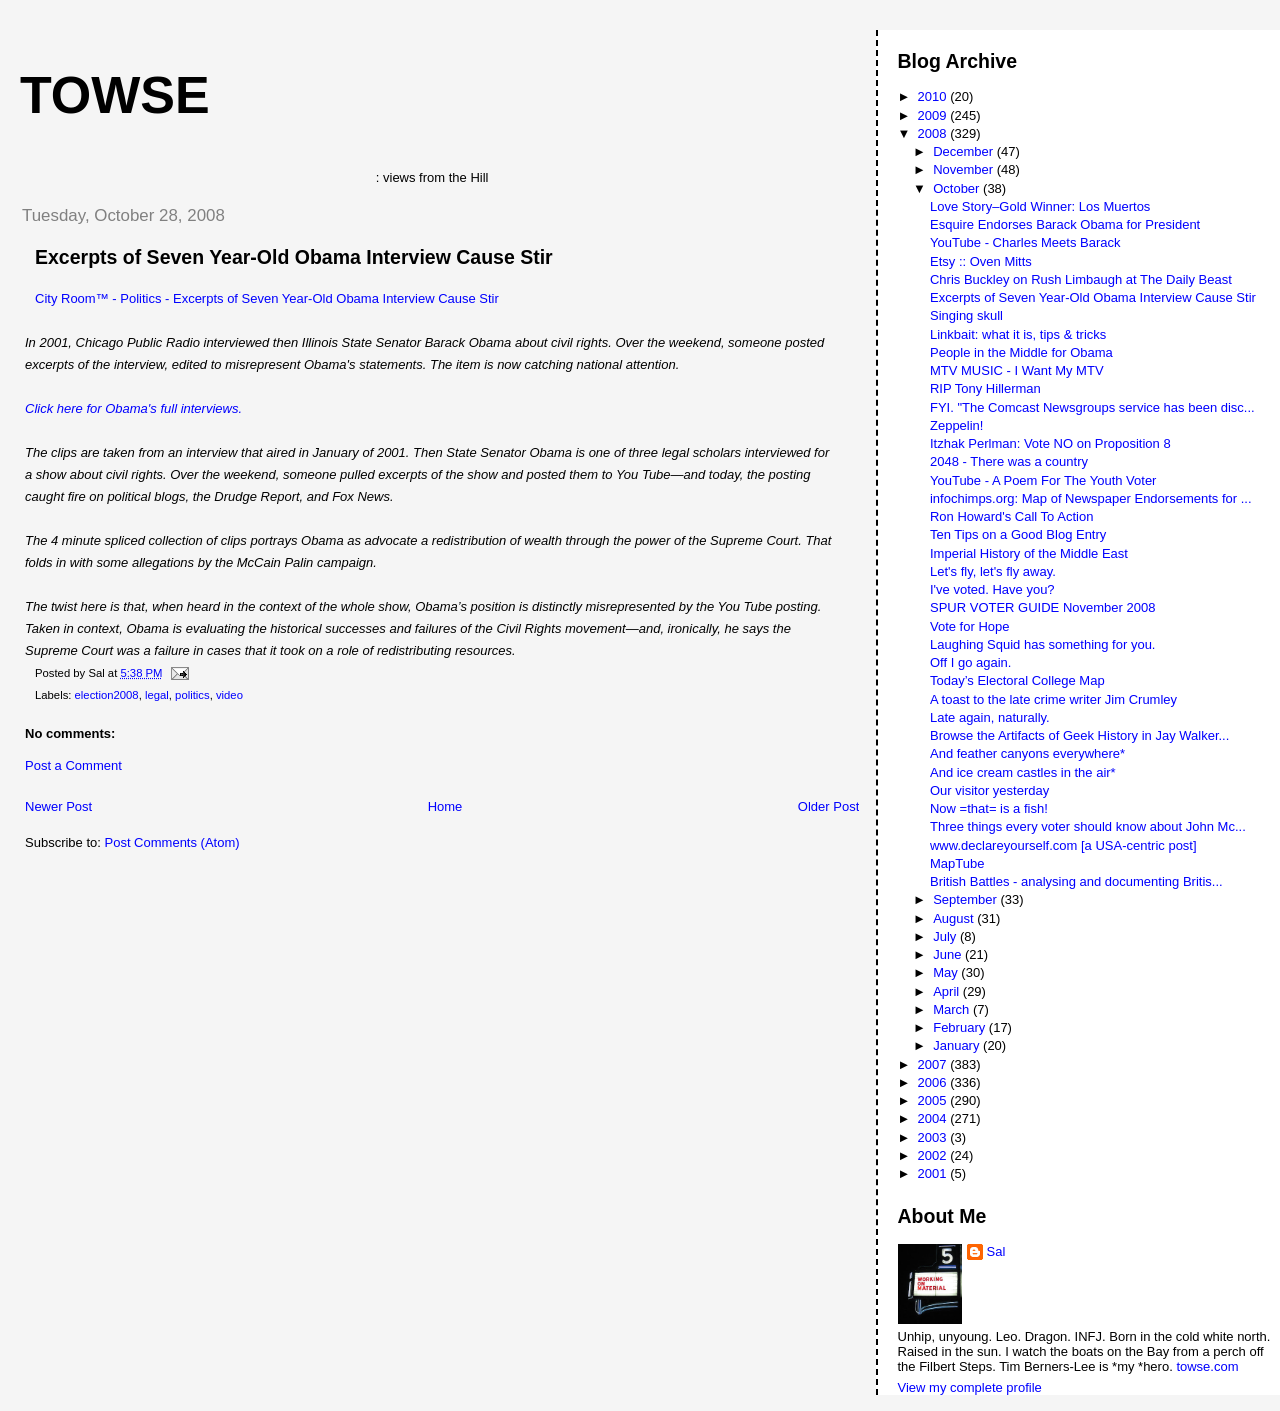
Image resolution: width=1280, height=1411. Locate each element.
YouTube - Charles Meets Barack (1025, 242)
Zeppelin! (956, 425)
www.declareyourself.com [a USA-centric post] (1063, 845)
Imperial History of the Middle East (1029, 553)
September (966, 899)
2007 (934, 1064)
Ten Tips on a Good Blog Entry (1018, 534)
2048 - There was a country (1009, 461)
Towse (115, 95)
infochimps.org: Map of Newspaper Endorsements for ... (1091, 498)
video (229, 695)
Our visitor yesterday (989, 790)
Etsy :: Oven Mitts (981, 261)
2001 (934, 1173)
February (961, 1027)
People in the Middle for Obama (1021, 352)
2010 (934, 96)
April (948, 991)
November (965, 169)
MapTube (957, 863)
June (949, 954)
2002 (934, 1155)
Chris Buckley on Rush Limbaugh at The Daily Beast (1081, 279)
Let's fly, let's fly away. (993, 571)
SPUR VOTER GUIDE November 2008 (1042, 607)
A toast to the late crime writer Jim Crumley (1053, 699)
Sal (996, 1251)
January (958, 1045)
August (955, 918)
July (946, 936)
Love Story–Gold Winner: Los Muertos (1040, 206)
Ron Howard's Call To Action (1011, 516)
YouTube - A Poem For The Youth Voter (1043, 480)
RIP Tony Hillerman (985, 388)
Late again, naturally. (990, 717)
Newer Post (58, 806)
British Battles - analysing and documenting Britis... (1076, 881)
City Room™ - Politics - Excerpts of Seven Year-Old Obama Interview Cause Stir (267, 298)
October (958, 188)
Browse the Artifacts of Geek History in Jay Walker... (1079, 735)
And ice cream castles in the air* (1023, 772)
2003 (934, 1137)
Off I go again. (970, 662)
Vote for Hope (970, 626)
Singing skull (966, 315)
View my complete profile (970, 1387)
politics (192, 695)
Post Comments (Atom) (172, 842)
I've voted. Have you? (992, 589)
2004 (934, 1118)
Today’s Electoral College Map (1017, 680)
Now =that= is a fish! (989, 808)
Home (445, 806)
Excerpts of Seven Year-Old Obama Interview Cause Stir (294, 257)
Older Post (828, 806)
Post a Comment (73, 765)
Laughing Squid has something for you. (1043, 644)
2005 (934, 1100)
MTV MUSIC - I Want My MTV (1017, 370)
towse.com (1207, 1366)
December (965, 151)
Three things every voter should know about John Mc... (1088, 826)
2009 (934, 115)
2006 (934, 1082)
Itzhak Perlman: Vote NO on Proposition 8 (1050, 443)
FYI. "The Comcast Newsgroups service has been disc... (1092, 407)
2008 (934, 133)
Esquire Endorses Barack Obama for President (1065, 224)
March (953, 1009)
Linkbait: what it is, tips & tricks (1018, 334)
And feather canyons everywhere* (1027, 753)
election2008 (107, 695)
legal (157, 695)
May (947, 972)
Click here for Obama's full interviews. (133, 408)
